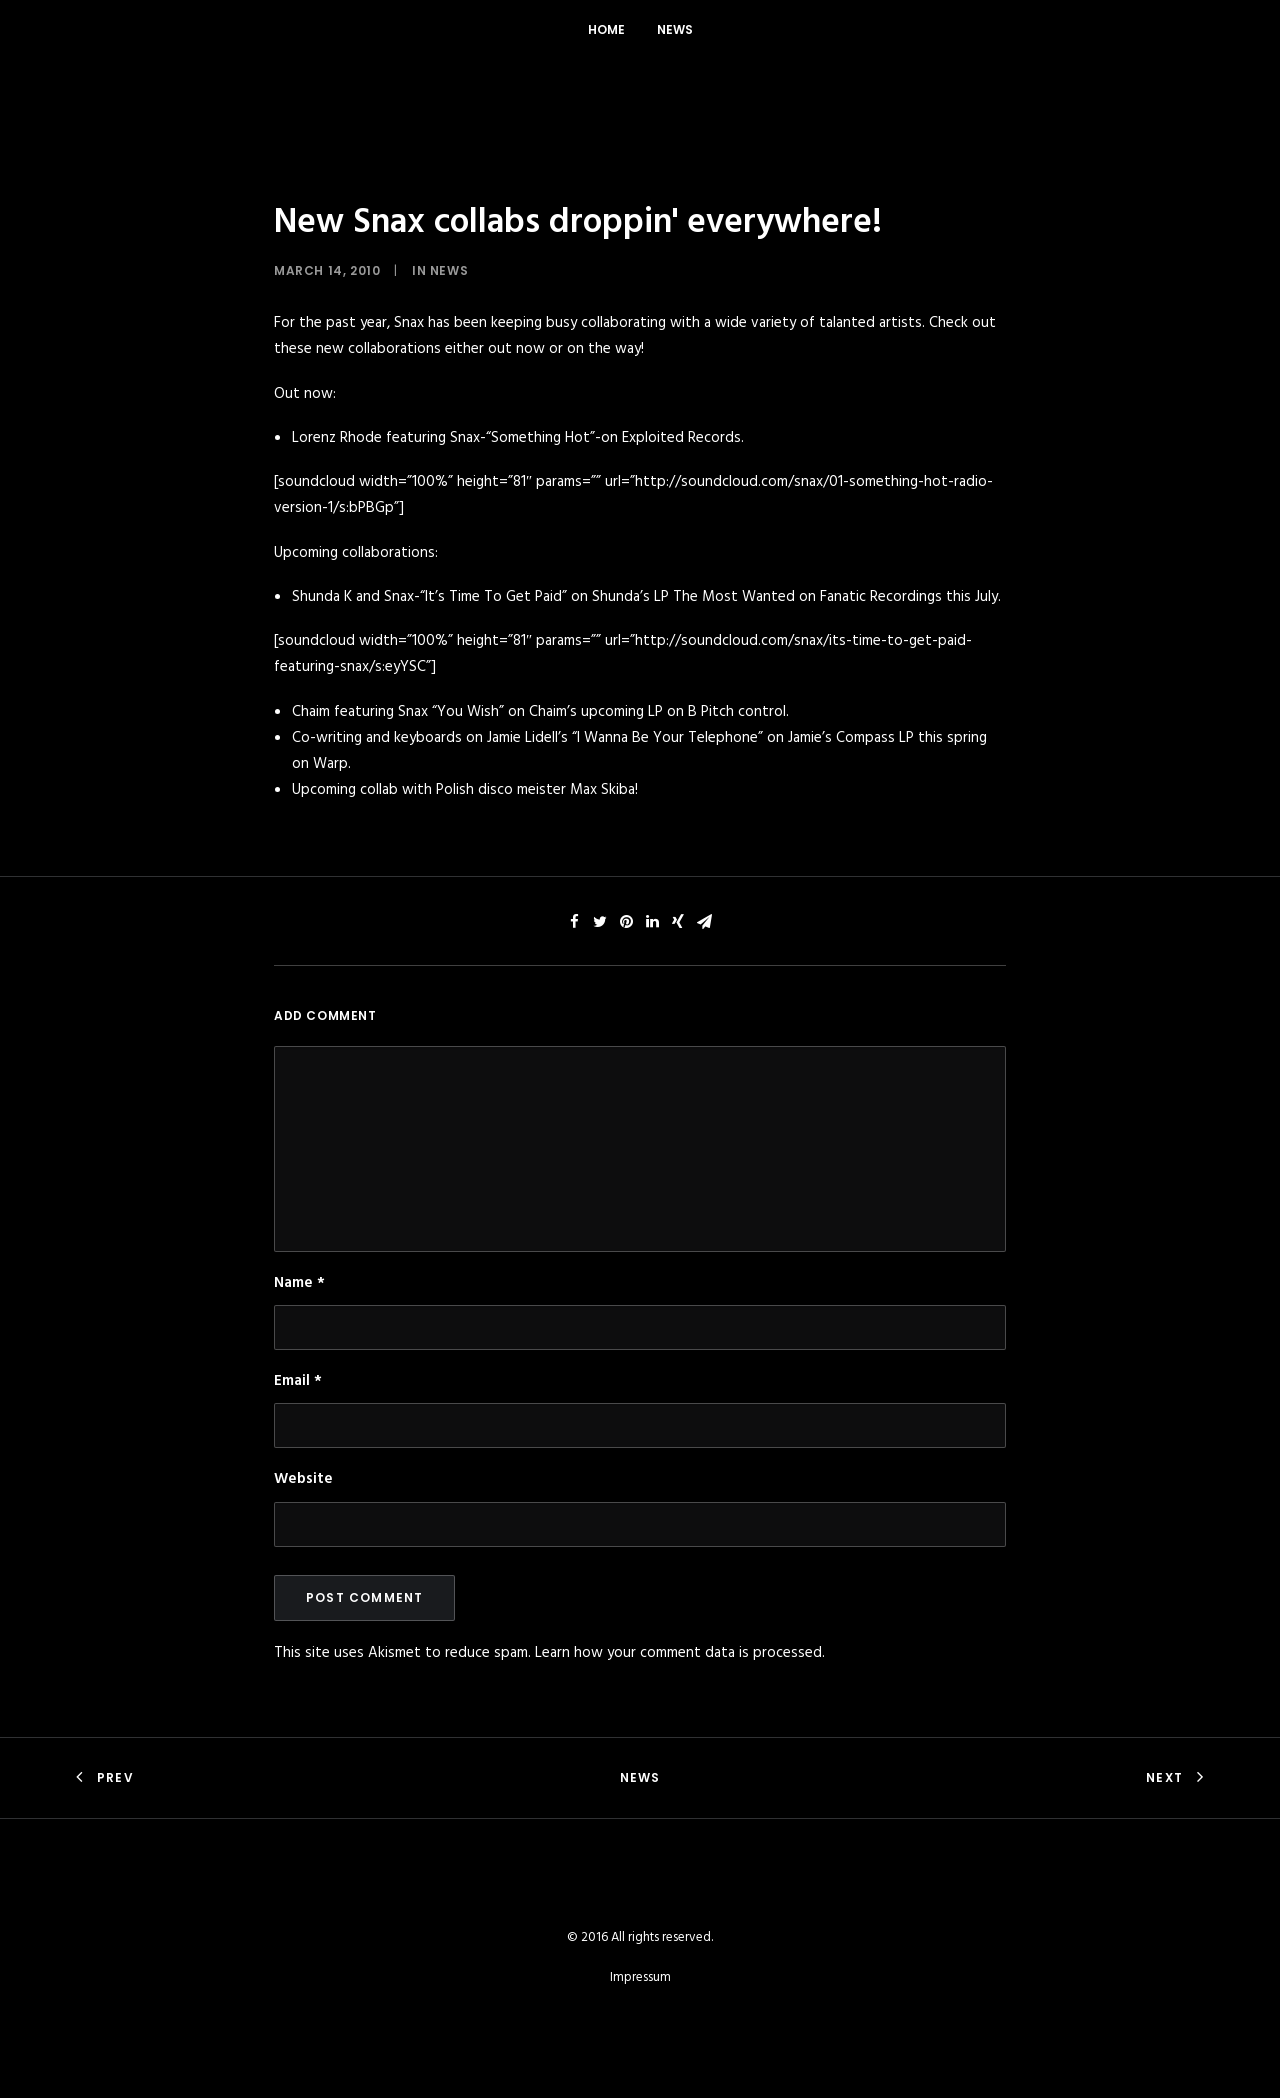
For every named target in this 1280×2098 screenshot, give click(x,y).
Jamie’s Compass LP (851, 738)
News (675, 29)
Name (299, 1283)
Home (606, 29)
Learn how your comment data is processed (678, 1653)
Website (303, 1479)
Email (298, 1381)
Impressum (640, 1977)
